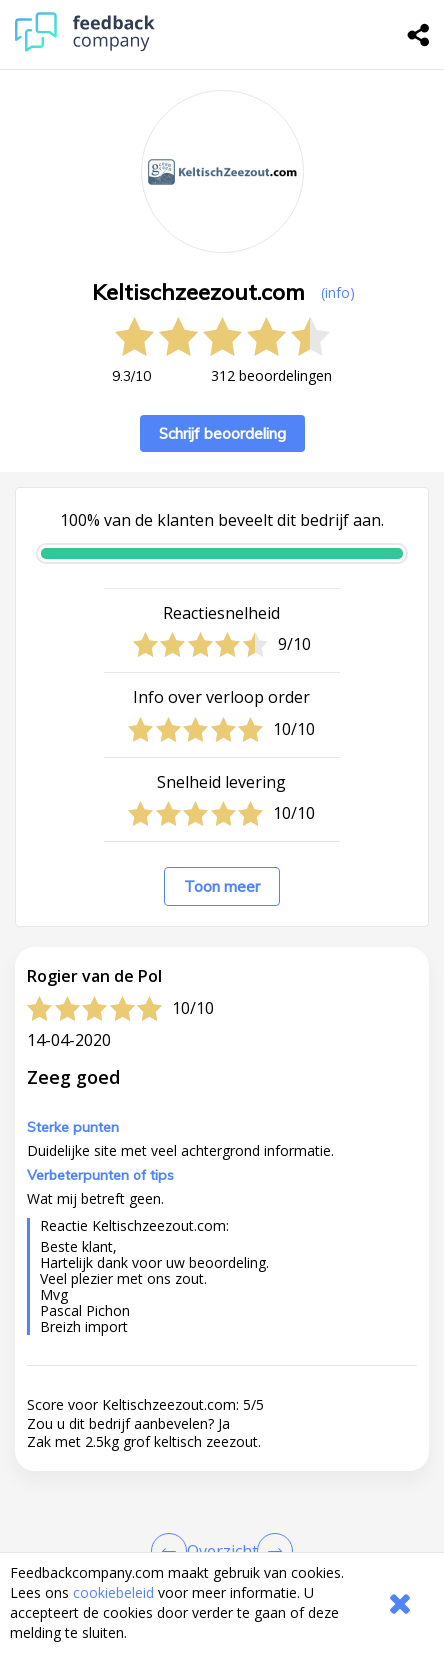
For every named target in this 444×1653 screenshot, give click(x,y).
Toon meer (222, 886)
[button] (222, 1525)
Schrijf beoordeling (222, 433)
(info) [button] (338, 292)
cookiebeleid (113, 1592)
